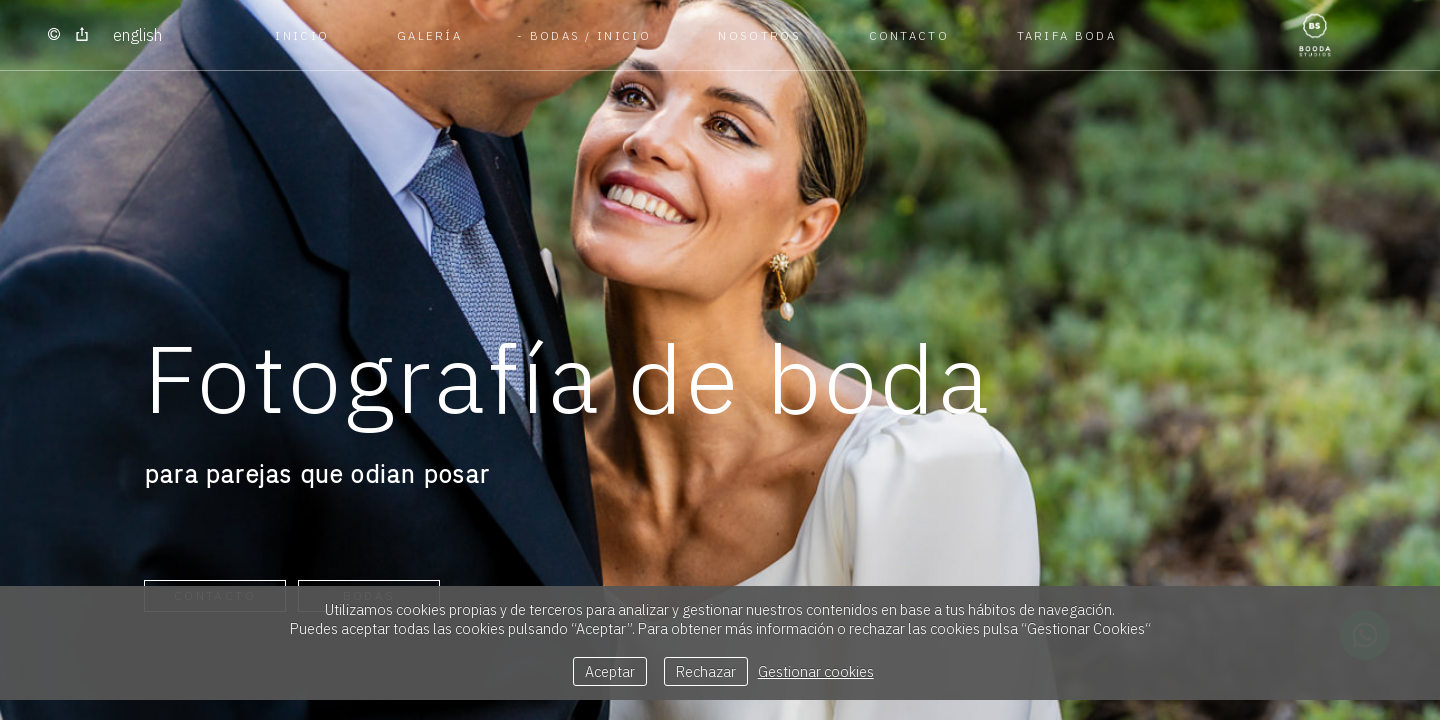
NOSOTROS (759, 35)
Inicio (302, 35)
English (137, 35)
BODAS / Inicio (590, 35)
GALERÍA (429, 35)
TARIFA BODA (1066, 35)
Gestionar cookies (816, 671)
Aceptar (610, 671)
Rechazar (706, 671)
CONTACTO (909, 35)
